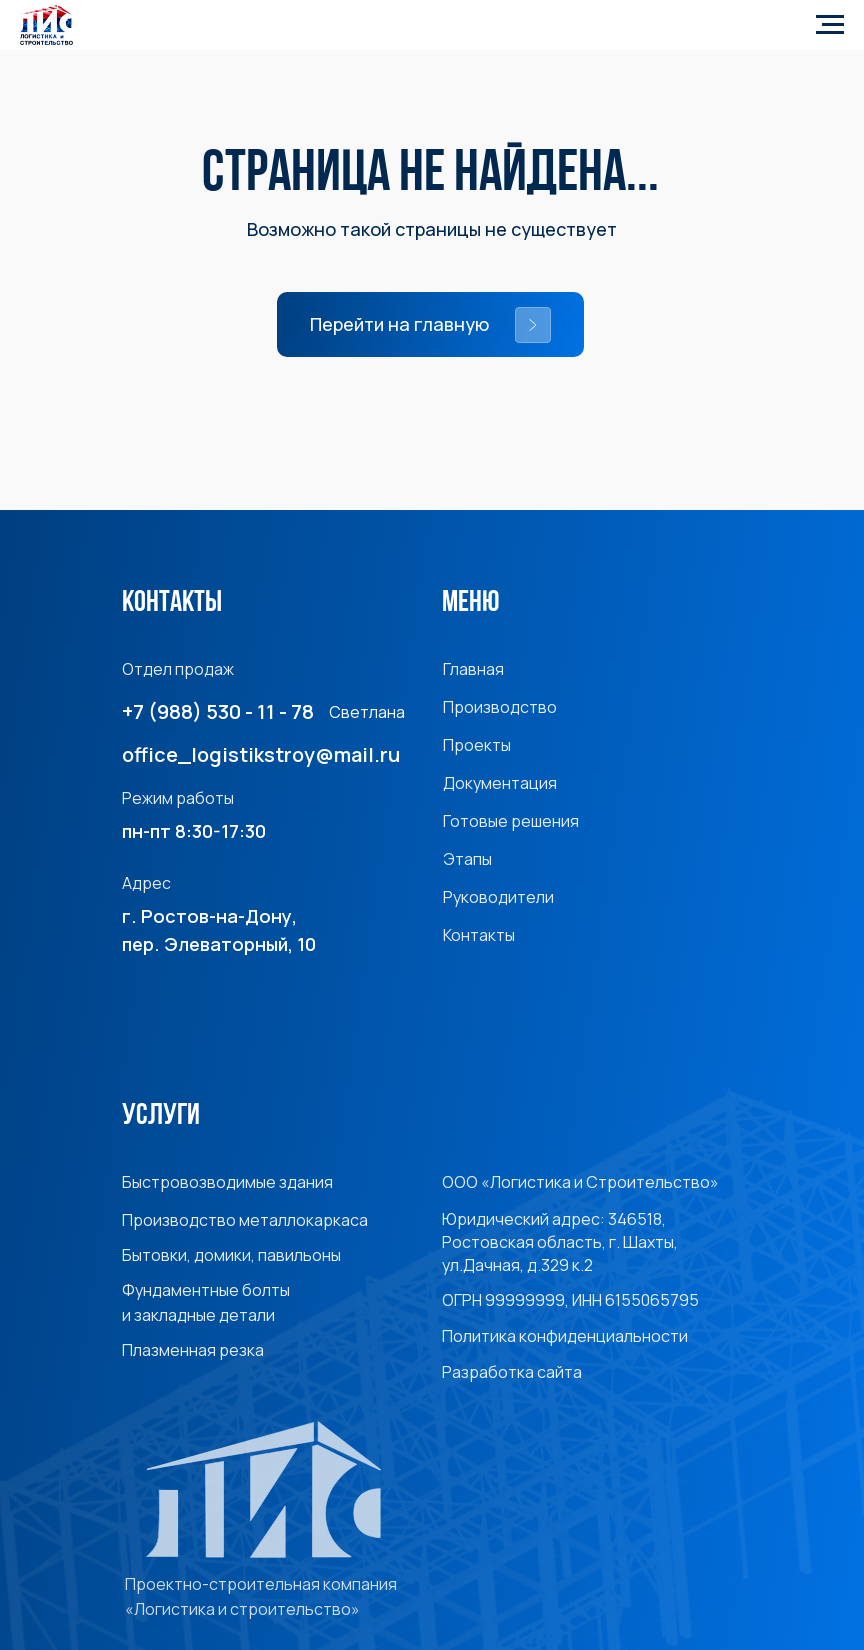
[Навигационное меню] (830, 25)
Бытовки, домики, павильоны (231, 1255)
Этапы (467, 859)
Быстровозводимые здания (227, 1182)
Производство (500, 707)
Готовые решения (511, 821)
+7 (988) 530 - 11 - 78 (218, 711)
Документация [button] (500, 783)
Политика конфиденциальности (565, 1336)
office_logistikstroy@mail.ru (261, 754)
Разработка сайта (512, 1372)
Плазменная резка (193, 1350)
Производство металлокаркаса (245, 1220)
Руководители (498, 897)
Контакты (479, 935)
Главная (473, 669)
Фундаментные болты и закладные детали (206, 1302)
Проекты (477, 745)
